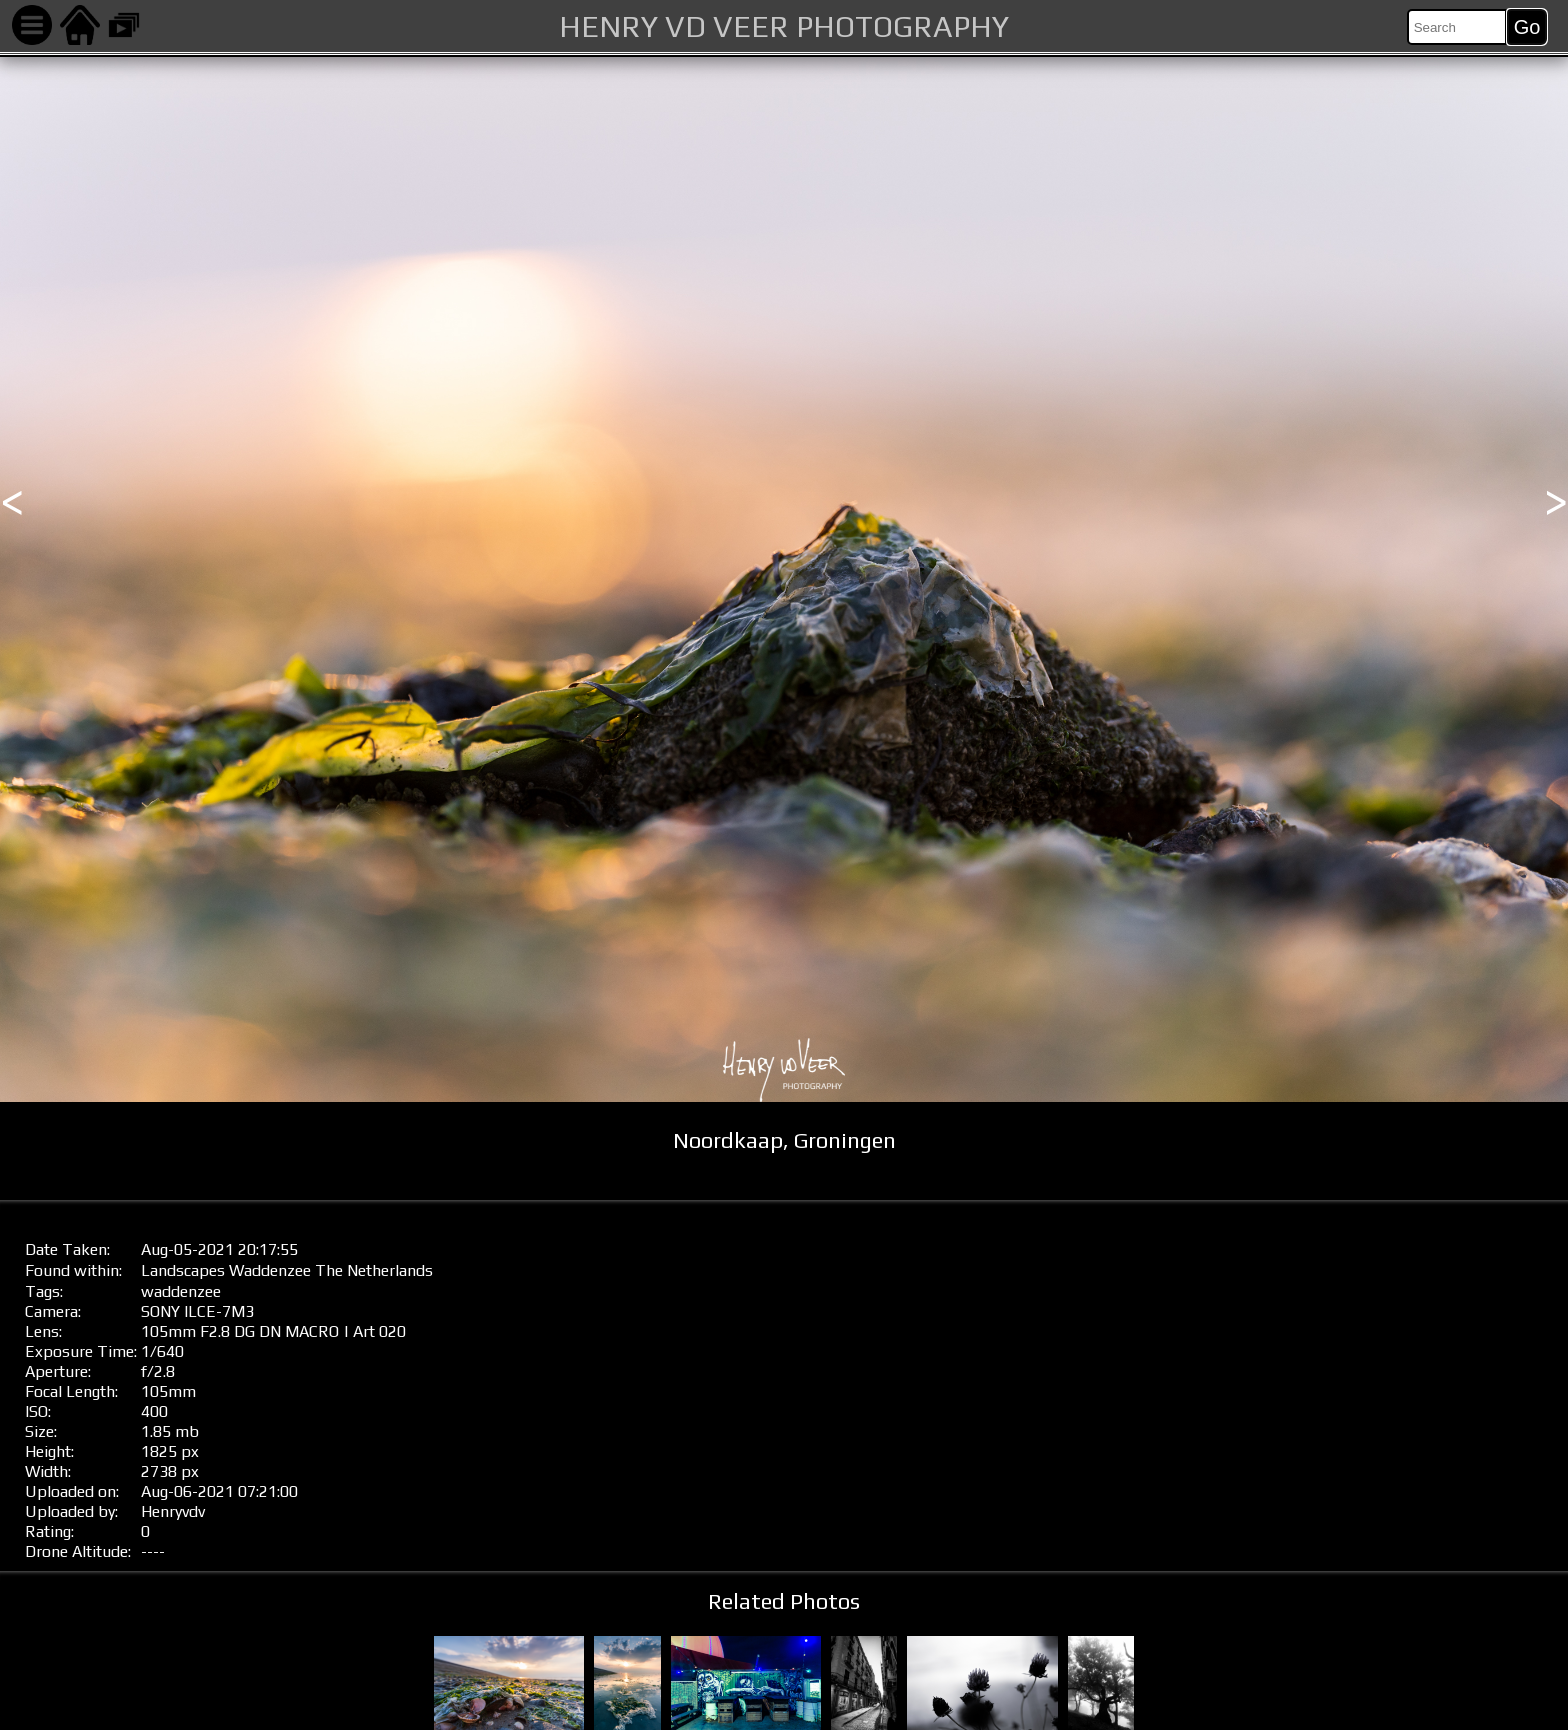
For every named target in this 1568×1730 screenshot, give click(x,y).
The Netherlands (374, 1270)
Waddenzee (270, 1270)
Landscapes (183, 1270)
